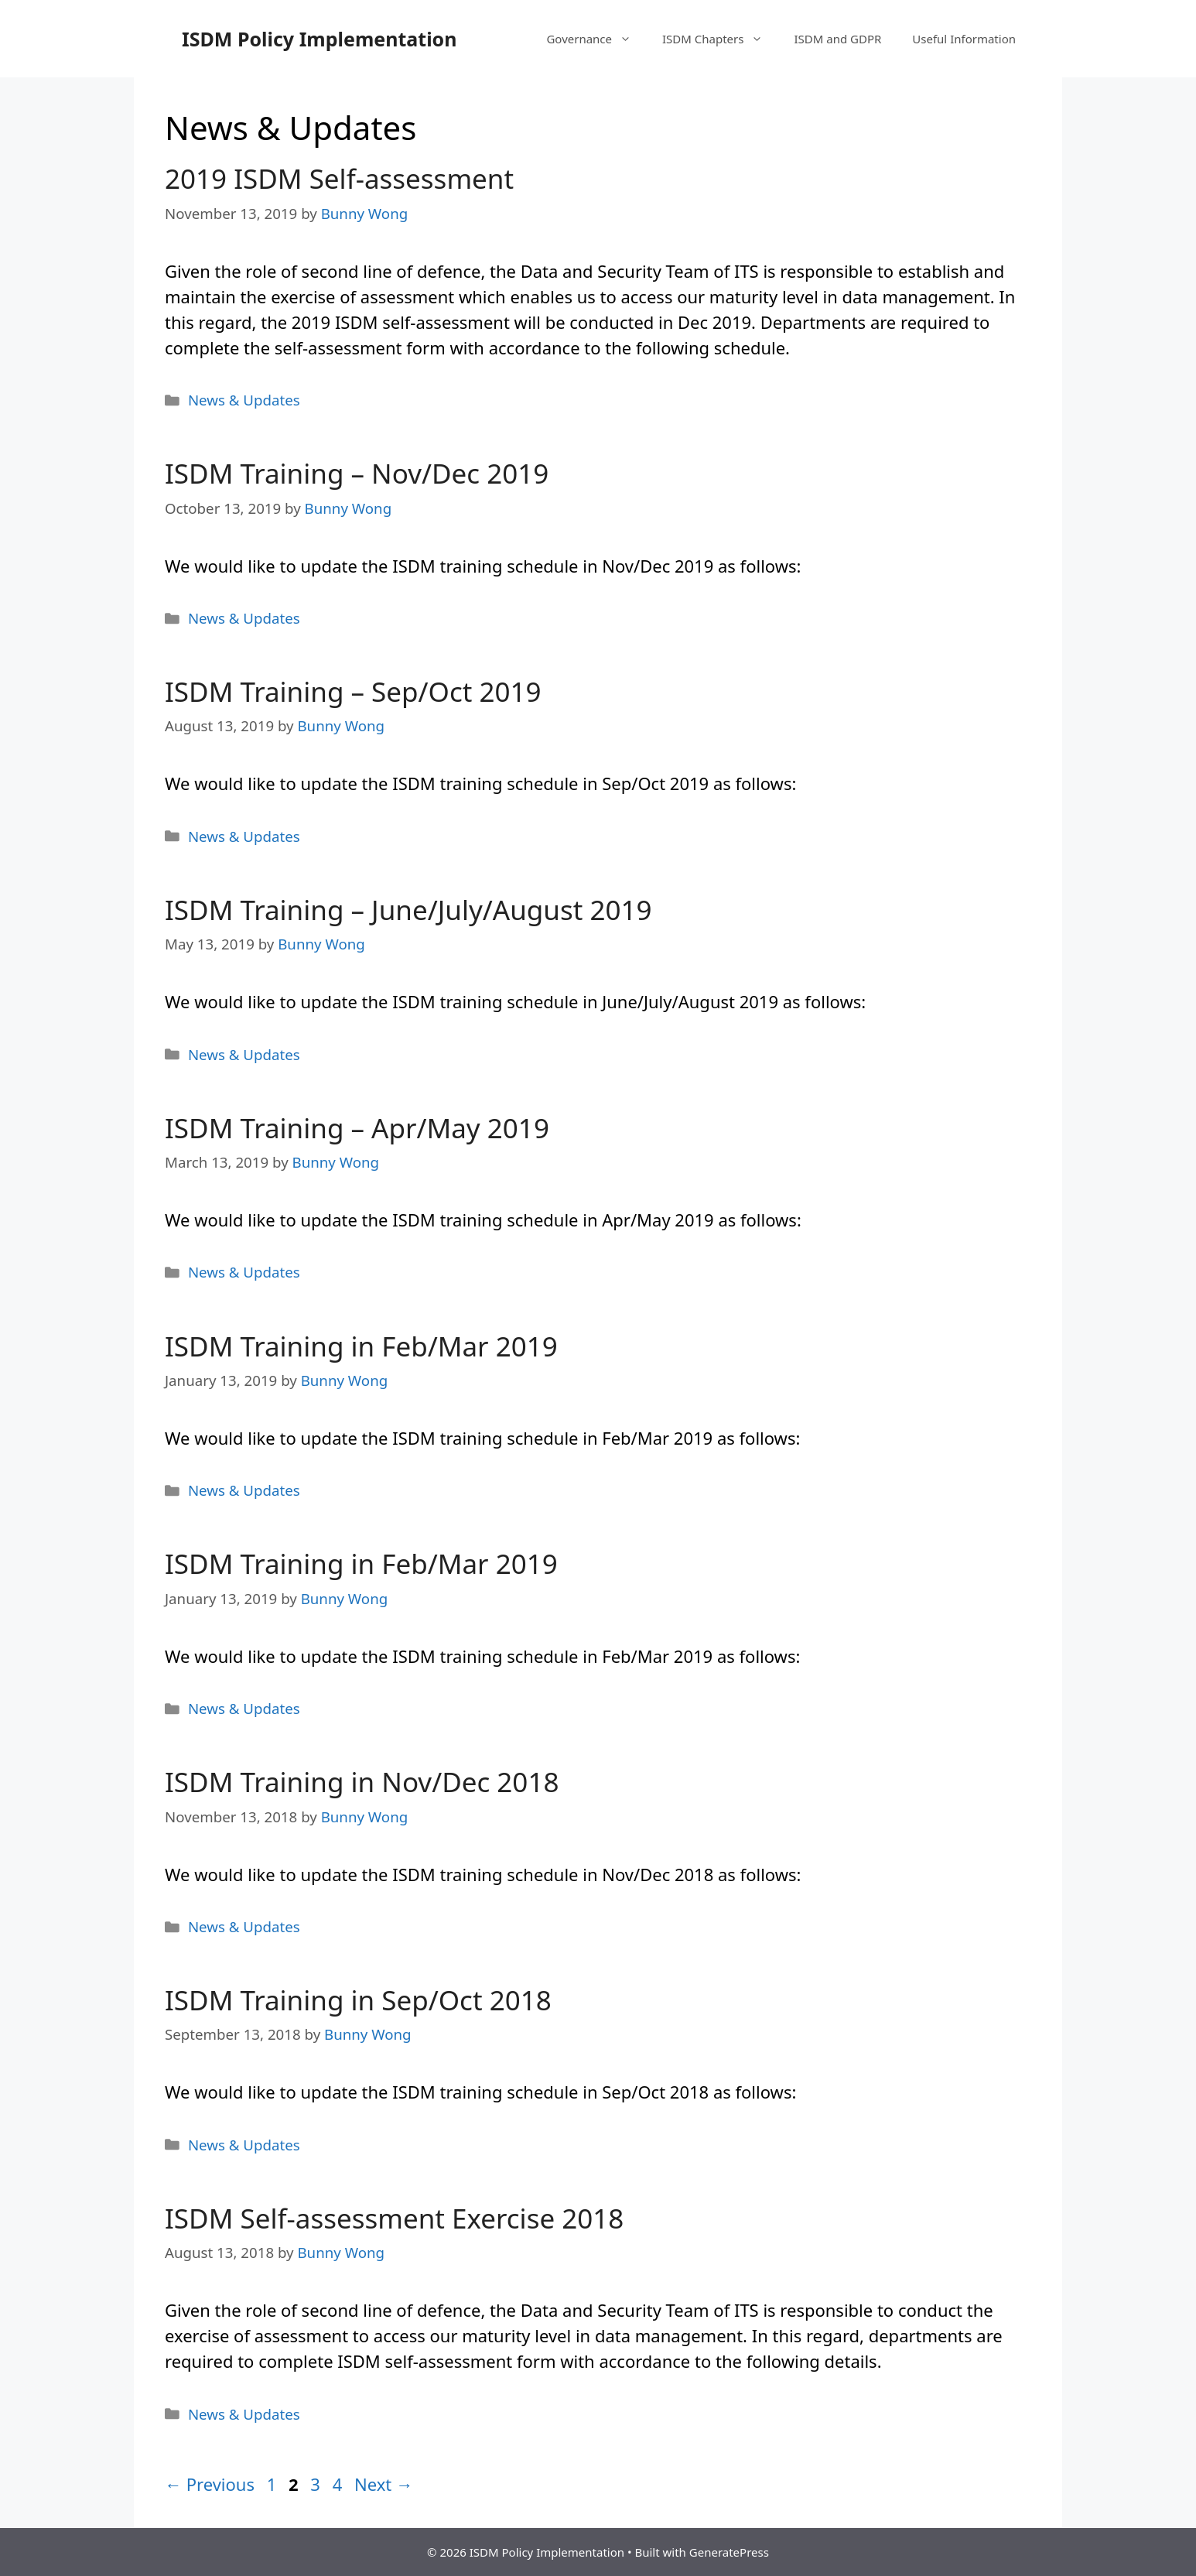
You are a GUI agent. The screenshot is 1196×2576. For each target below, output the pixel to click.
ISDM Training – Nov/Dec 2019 (356, 473)
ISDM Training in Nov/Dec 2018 (362, 1782)
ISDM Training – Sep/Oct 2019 (353, 691)
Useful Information (964, 38)
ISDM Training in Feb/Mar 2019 (361, 1346)
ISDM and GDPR (837, 38)
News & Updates (244, 399)
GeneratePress (729, 2552)
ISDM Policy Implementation (319, 39)
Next (383, 2484)
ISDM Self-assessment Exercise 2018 (394, 2218)
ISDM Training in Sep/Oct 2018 (358, 2000)
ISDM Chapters (720, 38)
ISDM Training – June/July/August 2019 (408, 909)
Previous (210, 2484)
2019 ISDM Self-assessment (339, 178)
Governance (596, 38)
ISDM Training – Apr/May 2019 (357, 1128)
